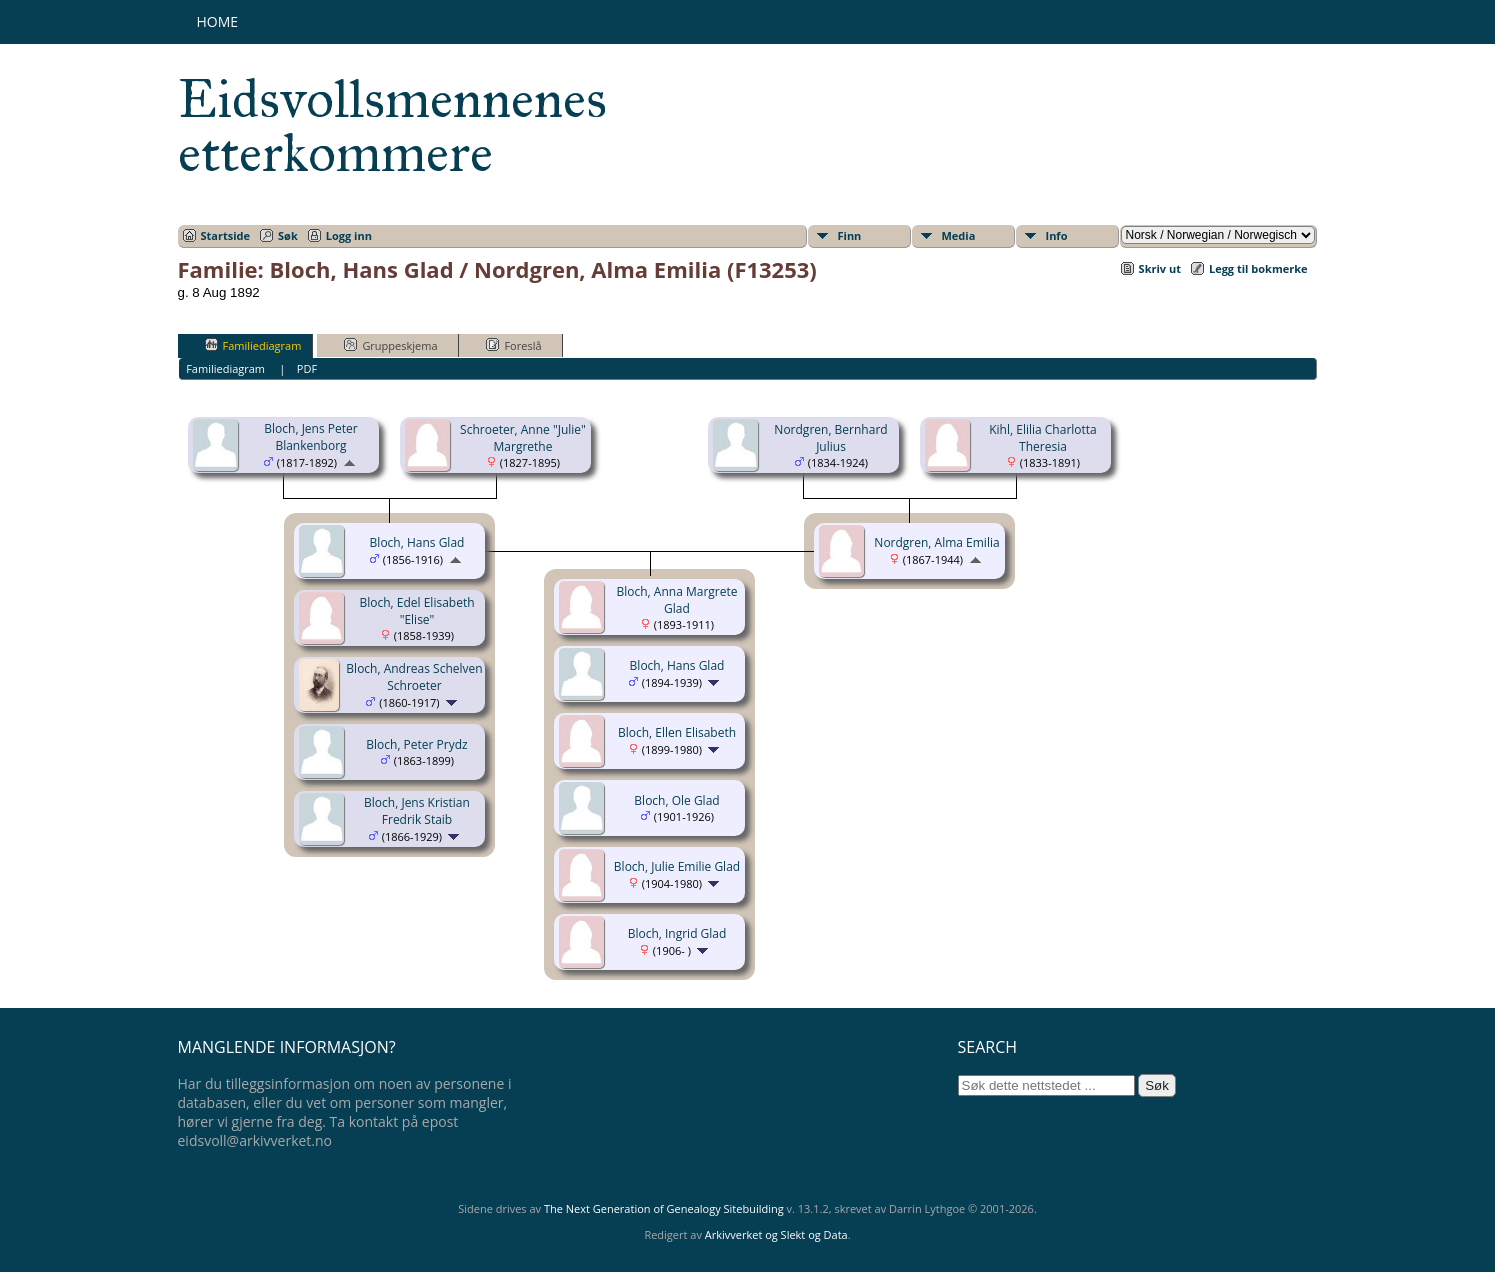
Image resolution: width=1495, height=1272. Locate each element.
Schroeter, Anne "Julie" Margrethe (523, 438)
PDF (307, 368)
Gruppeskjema (390, 345)
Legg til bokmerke (1258, 268)
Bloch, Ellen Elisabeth (677, 732)
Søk (288, 235)
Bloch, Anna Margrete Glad (677, 600)
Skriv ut (1160, 268)
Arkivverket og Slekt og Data (776, 1234)
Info (1057, 235)
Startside (226, 235)
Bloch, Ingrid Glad (677, 933)
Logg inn (349, 235)
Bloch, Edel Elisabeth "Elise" (416, 611)
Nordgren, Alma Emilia (936, 542)
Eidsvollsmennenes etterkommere (392, 126)
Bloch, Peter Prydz (416, 744)
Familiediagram (253, 345)
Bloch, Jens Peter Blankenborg (310, 437)
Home (218, 21)
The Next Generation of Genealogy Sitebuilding (664, 1208)
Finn (850, 235)
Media (959, 235)
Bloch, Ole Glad (676, 800)
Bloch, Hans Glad (417, 542)
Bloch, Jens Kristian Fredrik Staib (417, 811)
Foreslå (513, 345)
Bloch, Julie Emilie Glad (677, 866)
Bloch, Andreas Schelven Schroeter (414, 677)
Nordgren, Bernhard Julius (830, 438)
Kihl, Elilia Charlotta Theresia (1043, 438)
